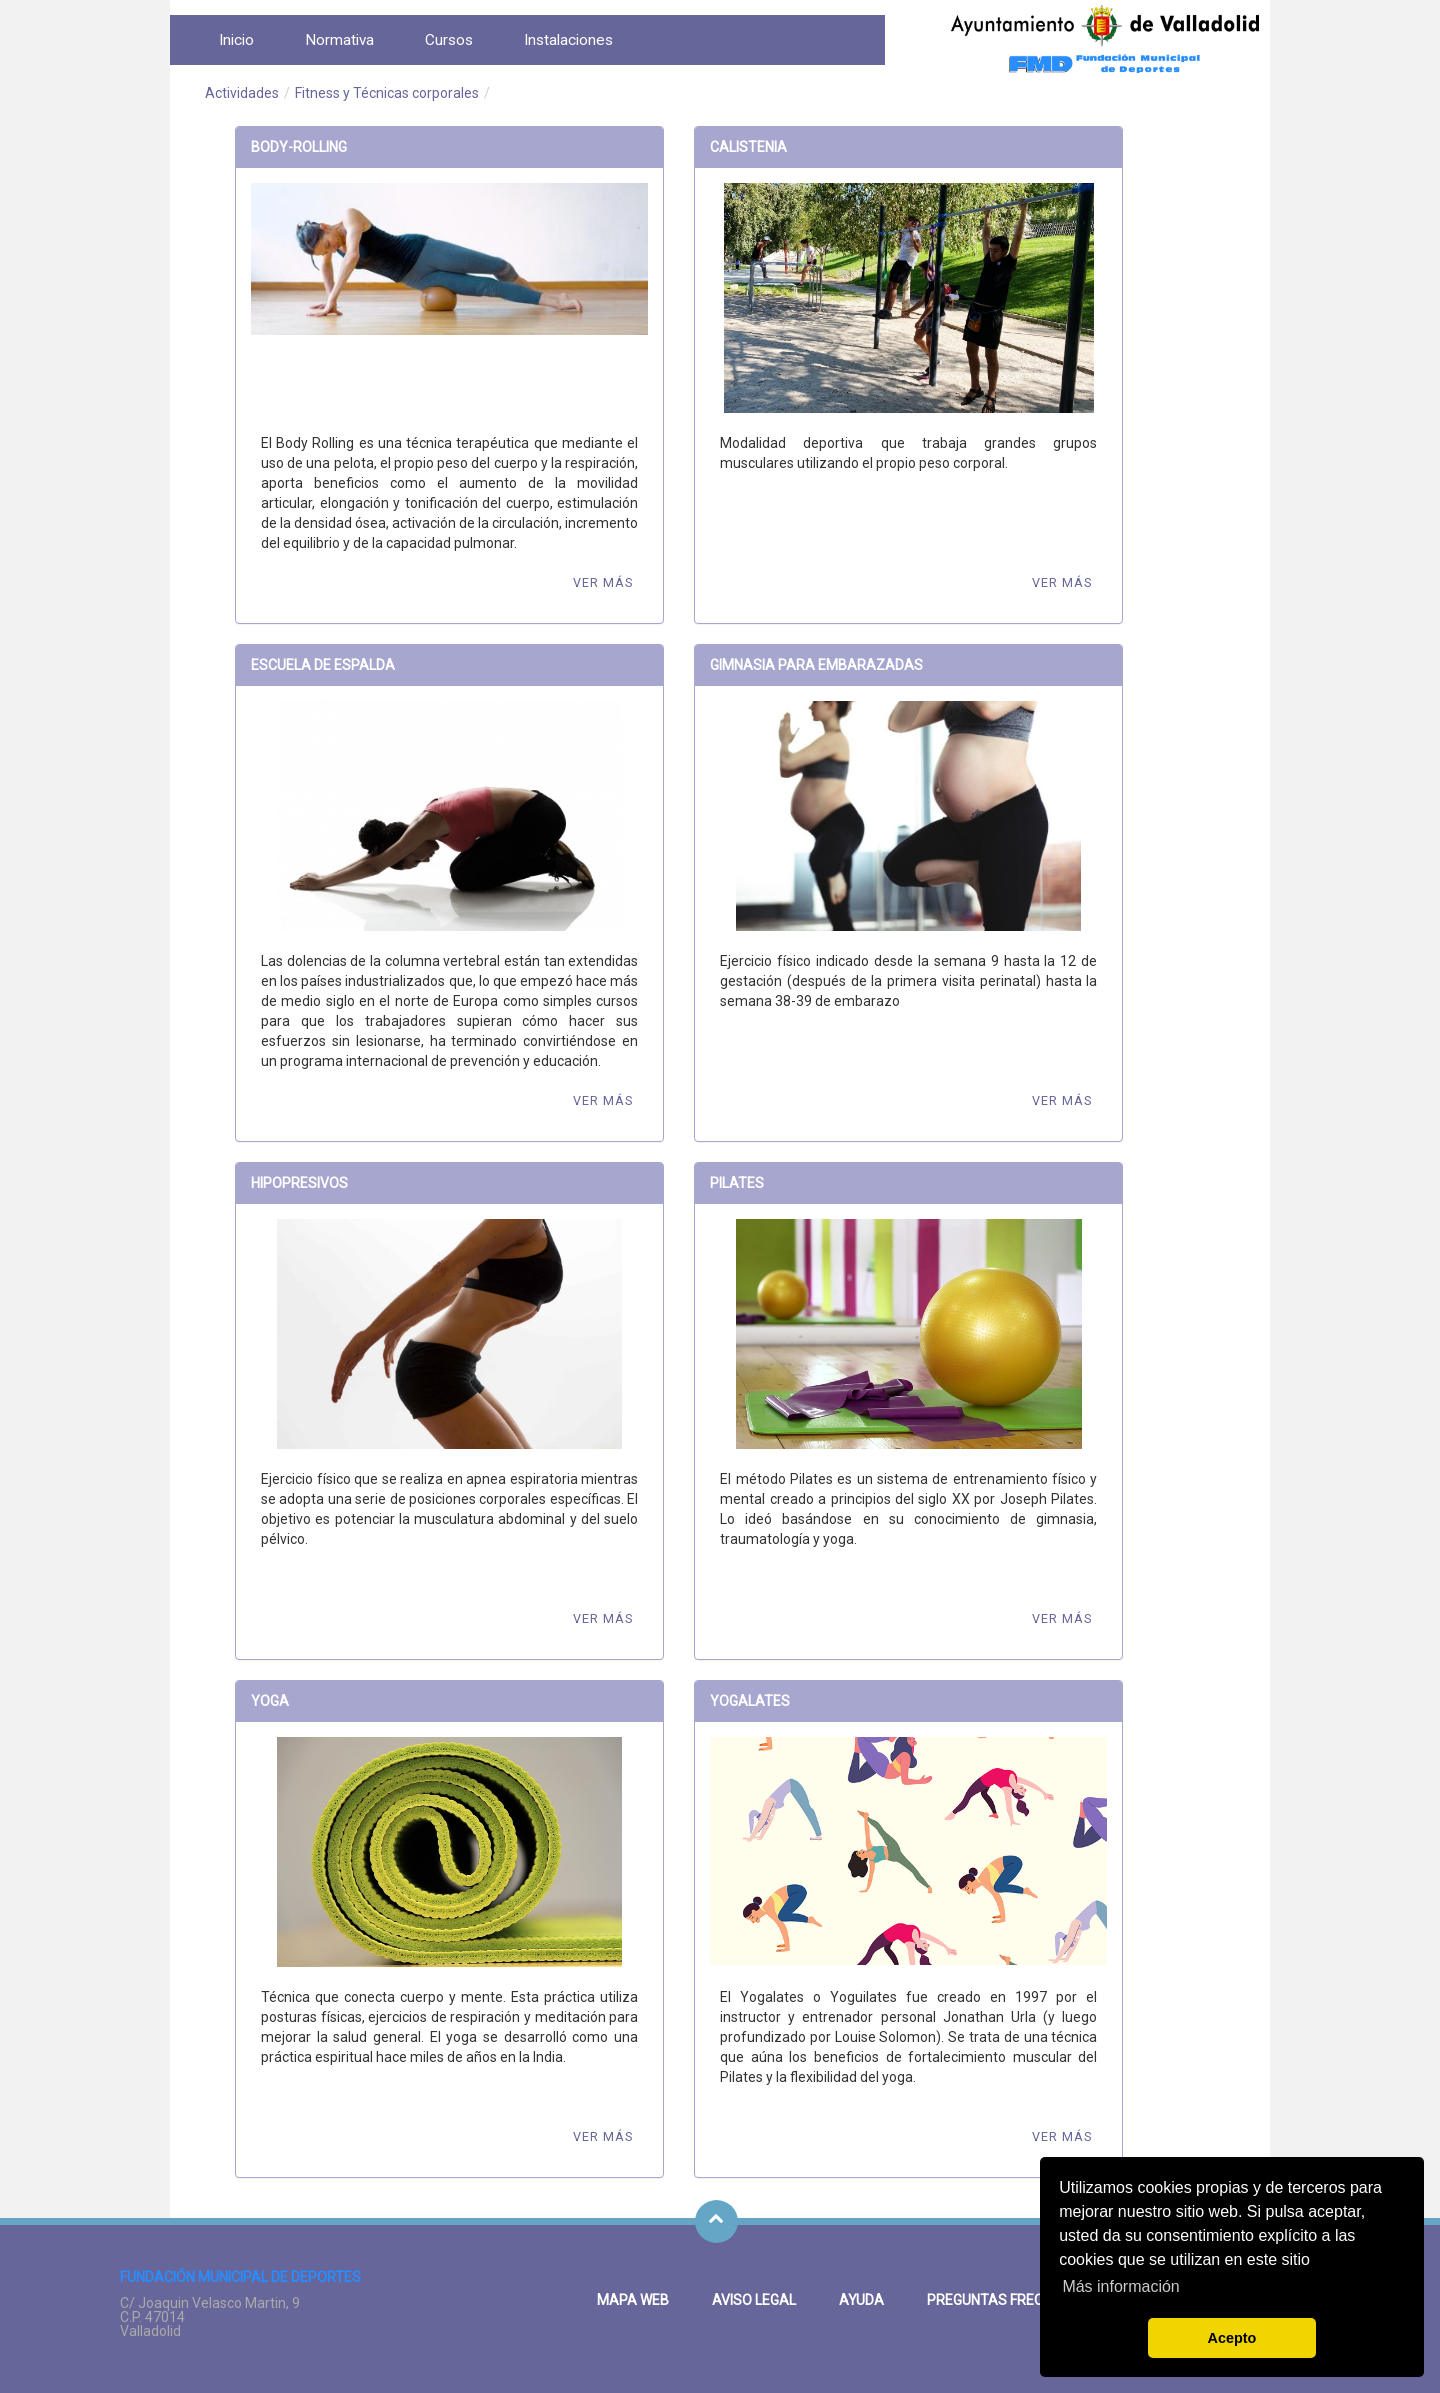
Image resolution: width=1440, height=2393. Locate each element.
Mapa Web (633, 2300)
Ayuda (861, 2300)
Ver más (603, 582)
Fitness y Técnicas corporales (387, 93)
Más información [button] (1120, 2286)
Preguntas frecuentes (1011, 2300)
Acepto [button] (1232, 2338)
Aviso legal (754, 2300)
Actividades (242, 93)
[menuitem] (236, 40)
